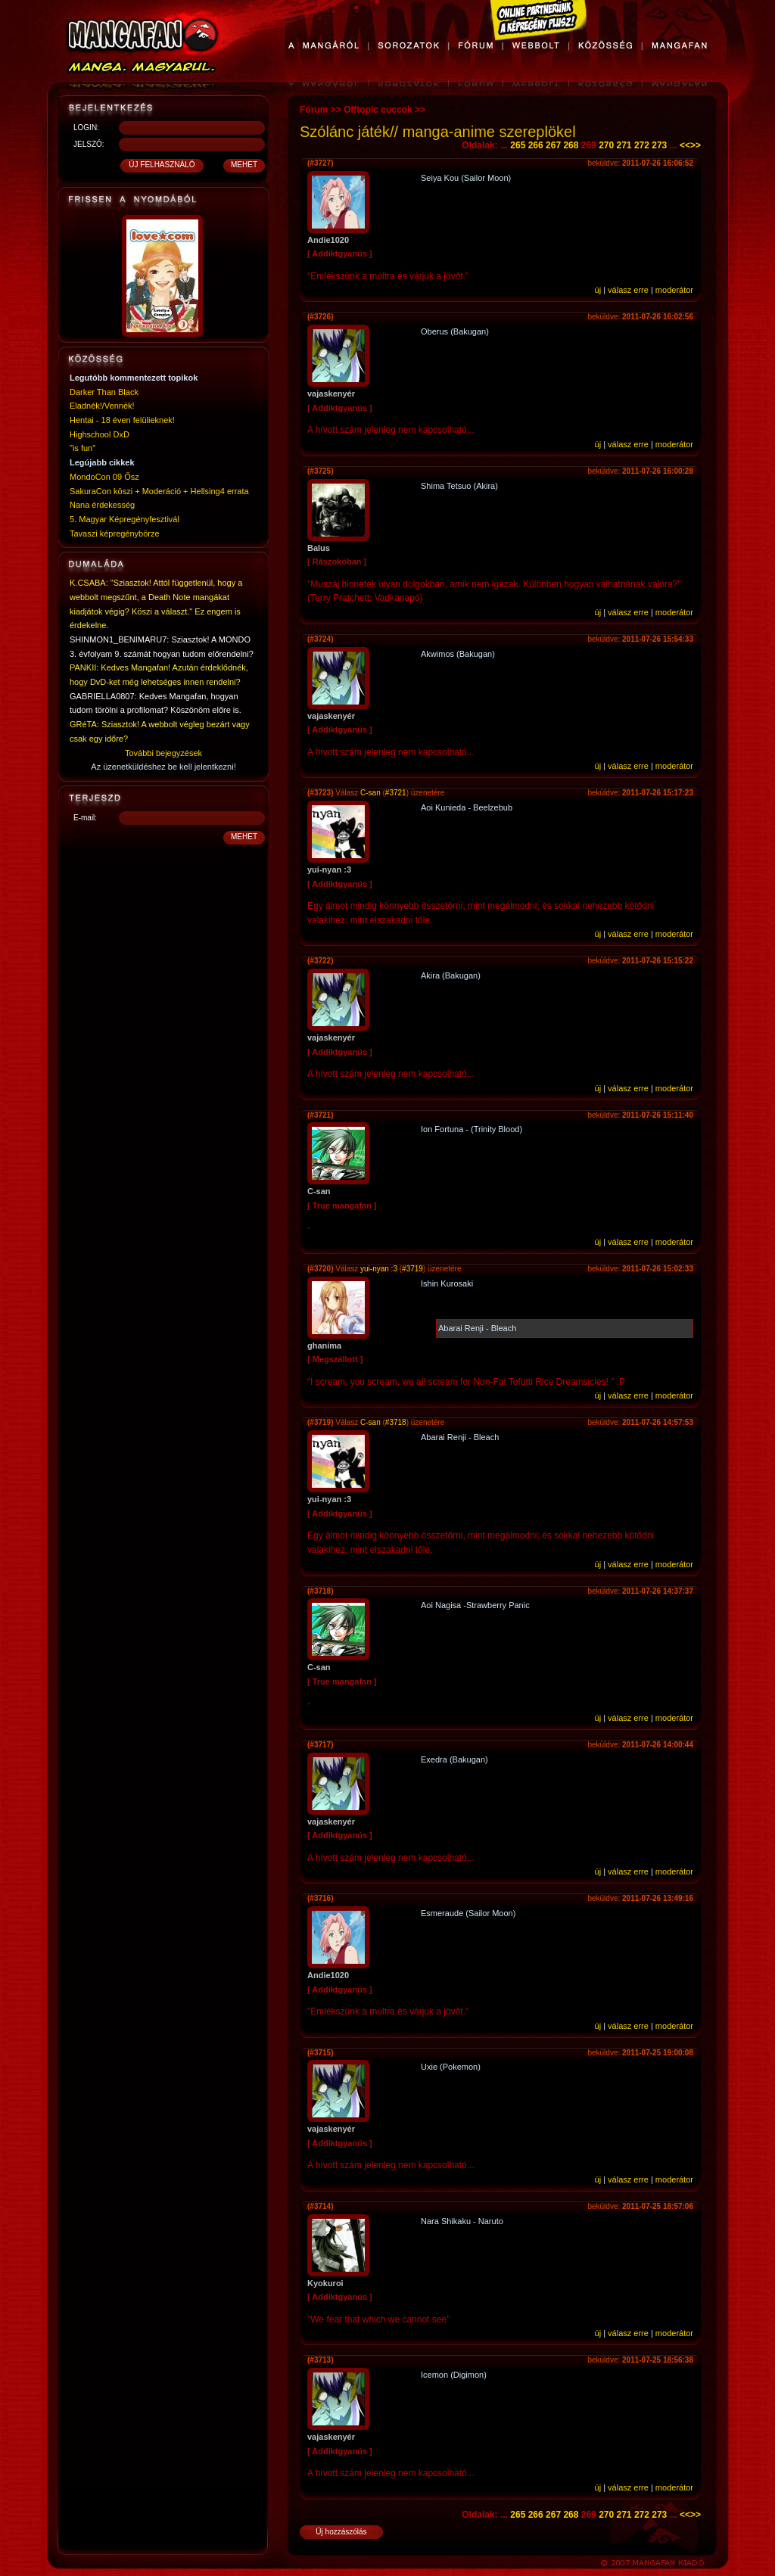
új (598, 289)
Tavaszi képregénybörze (115, 533)
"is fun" (82, 448)
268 (570, 145)
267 (553, 145)
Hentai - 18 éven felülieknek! (122, 420)
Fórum (314, 109)
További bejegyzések (163, 753)
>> (695, 145)
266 (535, 145)
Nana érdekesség (102, 504)
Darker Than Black (104, 392)
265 (517, 145)
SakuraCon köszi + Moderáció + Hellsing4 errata (159, 491)
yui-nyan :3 (378, 1269)
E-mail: (85, 818)
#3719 (412, 1269)
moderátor (674, 289)
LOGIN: (86, 127)
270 (606, 145)
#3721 (395, 793)
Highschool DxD (99, 434)
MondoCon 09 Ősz (104, 476)
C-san (370, 793)
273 (659, 145)
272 (641, 145)
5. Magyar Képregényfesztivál (124, 519)
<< (685, 145)
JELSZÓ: (88, 144)
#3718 (395, 1422)
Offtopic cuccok (378, 109)
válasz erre (628, 289)
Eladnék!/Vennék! (102, 405)
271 (624, 145)
